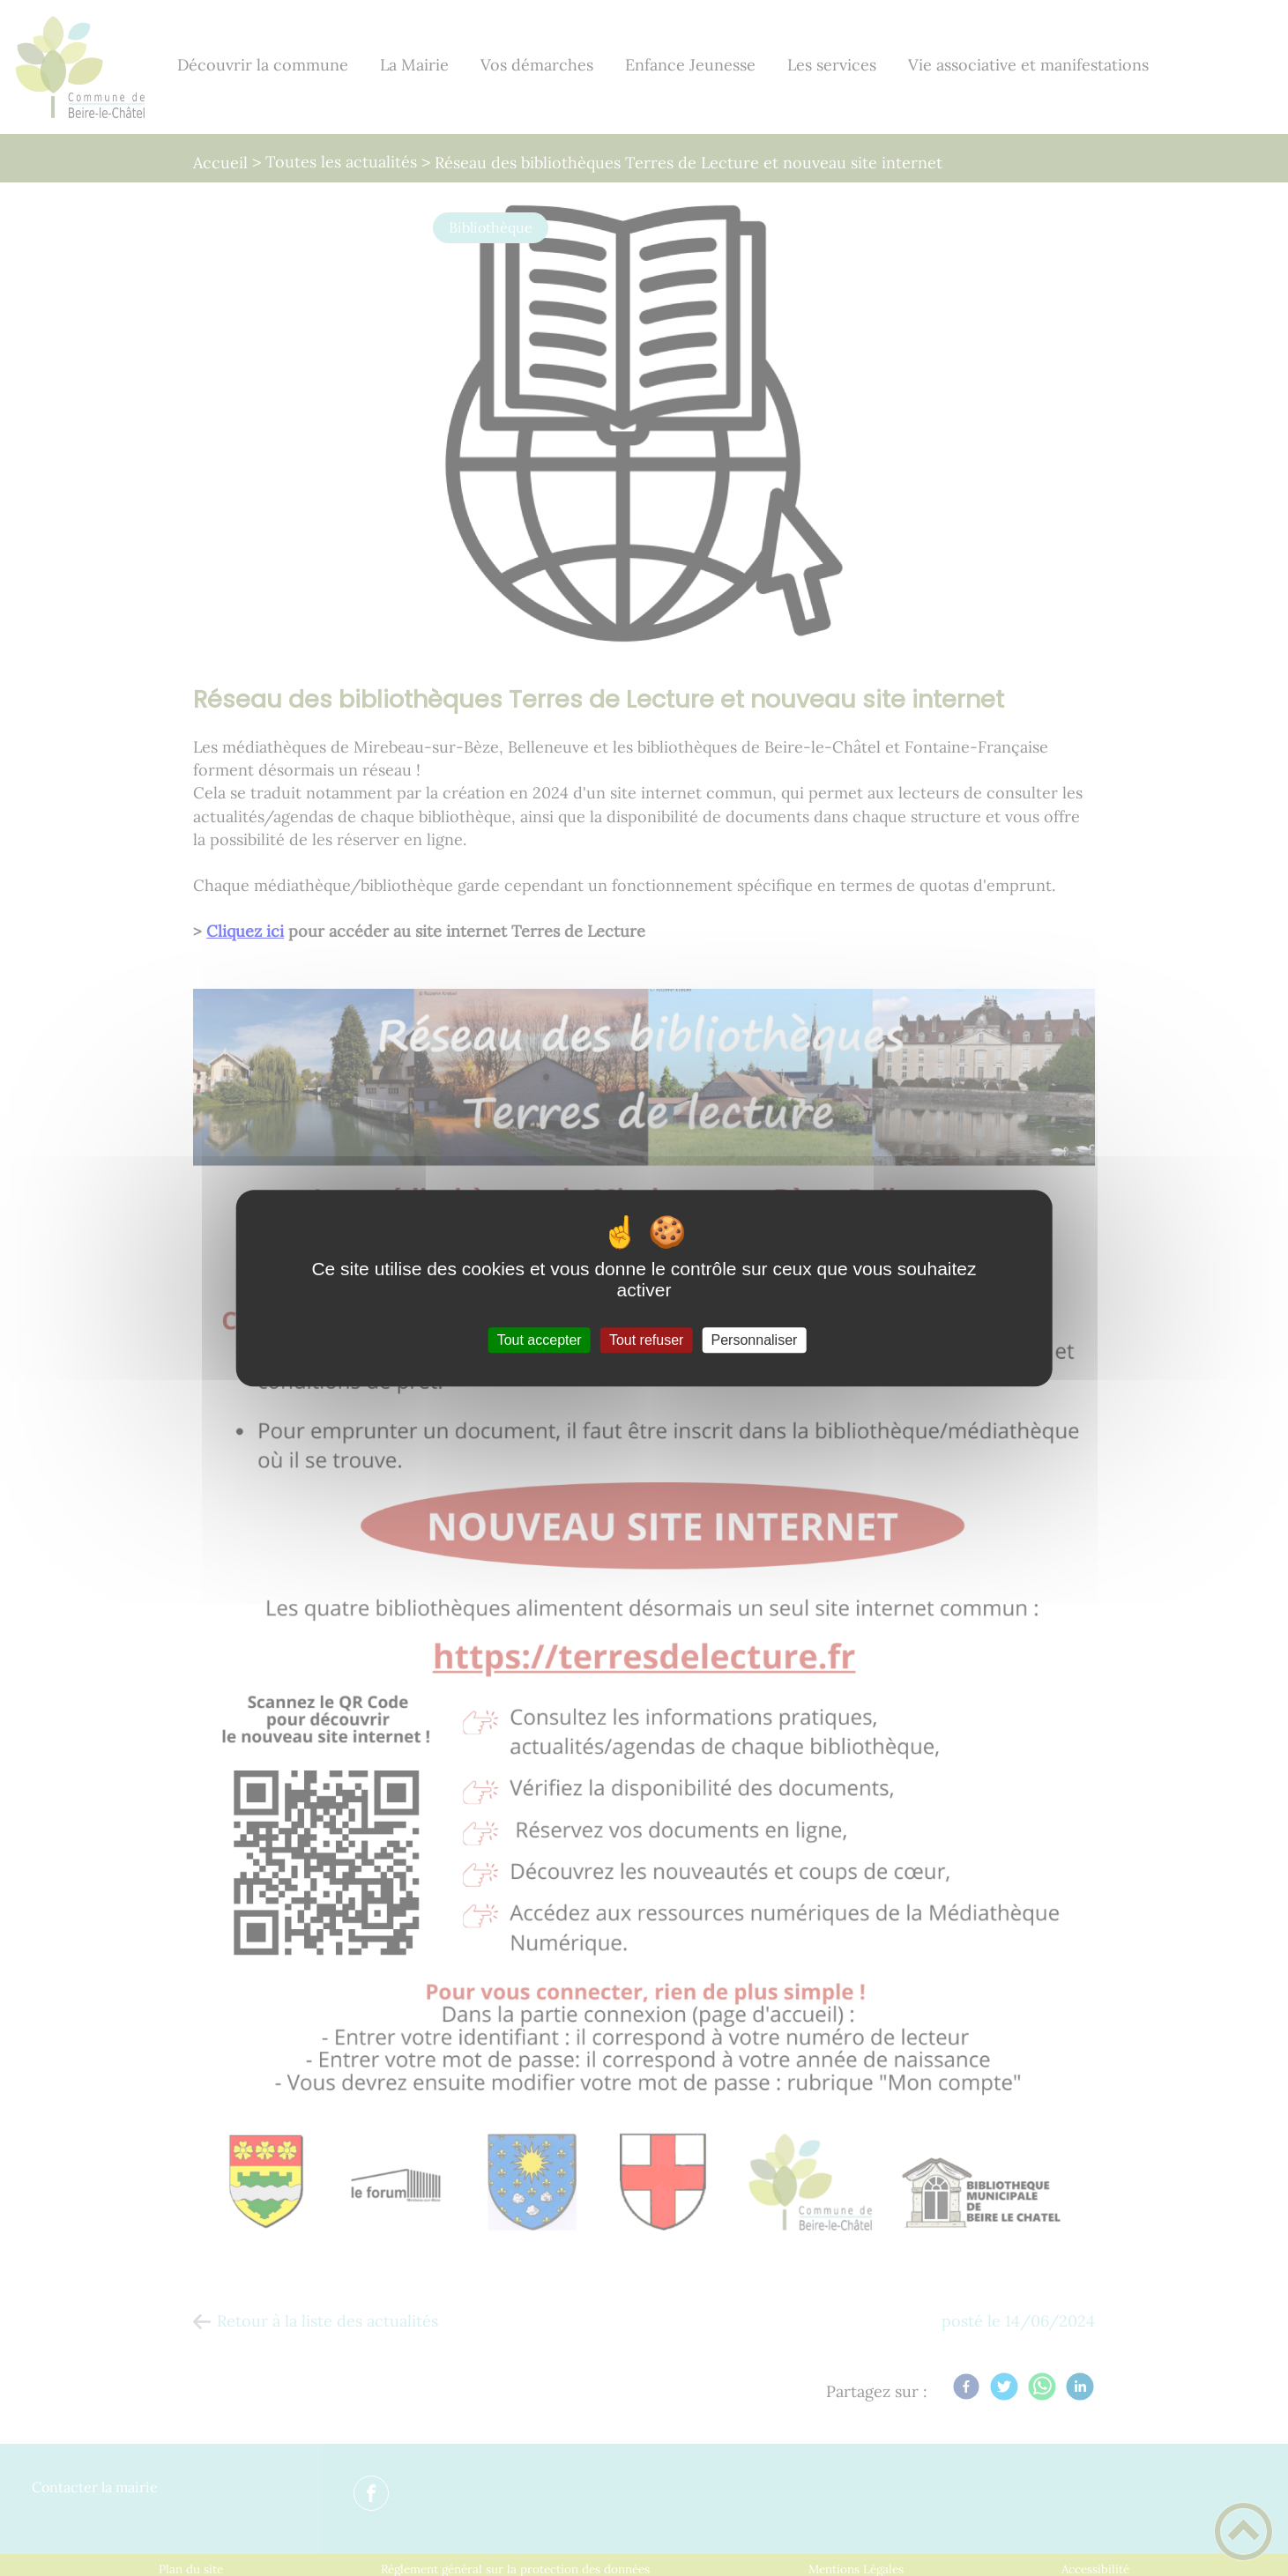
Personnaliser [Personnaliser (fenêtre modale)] (754, 1340)
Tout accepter (539, 1340)
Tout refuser (646, 1340)
